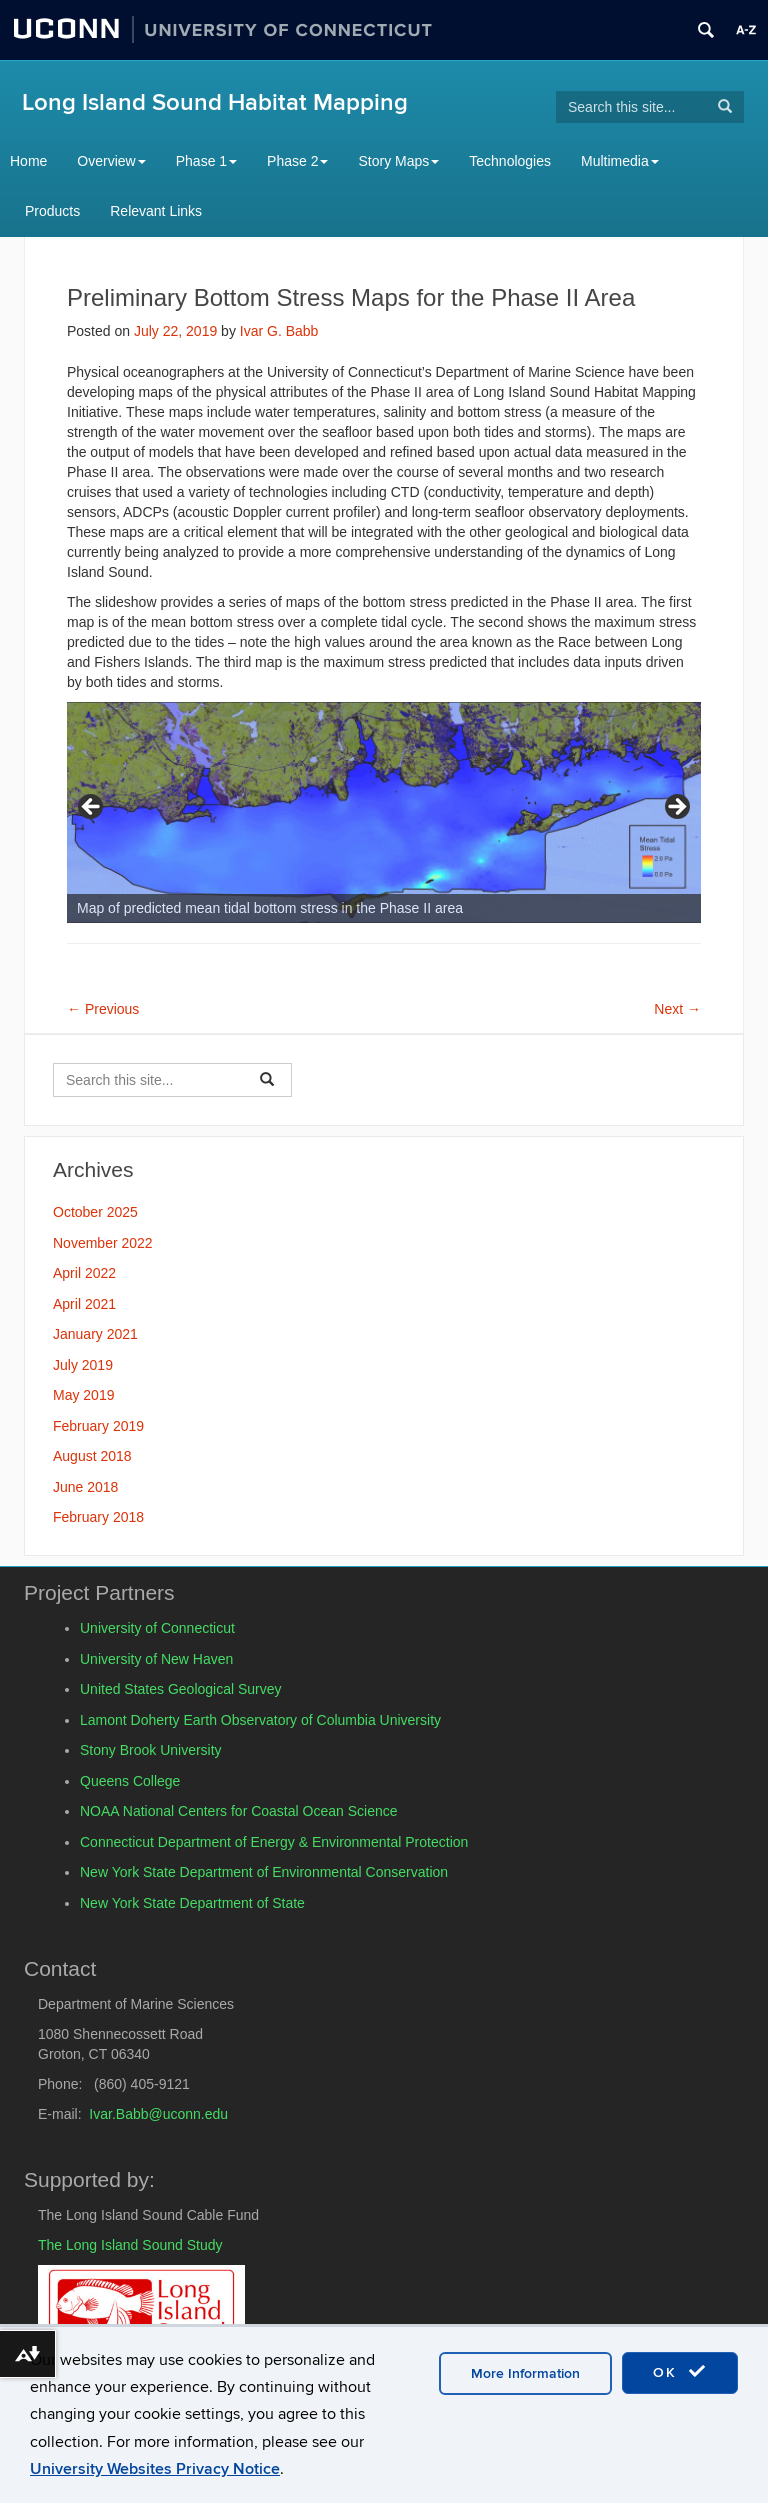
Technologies (510, 161)
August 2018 (92, 1456)
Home (28, 161)
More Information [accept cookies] (525, 2373)
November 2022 (103, 1243)
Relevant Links (156, 211)
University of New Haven (156, 1659)
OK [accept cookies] (680, 2372)
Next (677, 1009)
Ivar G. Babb (279, 331)
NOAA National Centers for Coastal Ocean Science (239, 1811)
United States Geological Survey (181, 1689)
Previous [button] (92, 808)
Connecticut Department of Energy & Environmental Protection (274, 1842)
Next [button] (676, 808)
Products (52, 211)
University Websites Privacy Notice (155, 2469)
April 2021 (84, 1304)
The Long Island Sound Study (130, 2245)
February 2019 (98, 1426)
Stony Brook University (151, 1750)
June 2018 (85, 1487)
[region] (384, 812)
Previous (103, 1009)
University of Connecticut (157, 1628)
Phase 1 (206, 161)
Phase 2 (297, 161)
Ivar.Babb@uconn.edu (158, 2114)
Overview (111, 161)
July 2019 (83, 1365)
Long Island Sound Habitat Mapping (215, 102)
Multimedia (620, 161)
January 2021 (95, 1334)
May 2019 (83, 1395)
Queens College (130, 1781)
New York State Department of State (192, 1903)
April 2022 (84, 1273)
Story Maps (398, 161)
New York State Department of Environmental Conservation (264, 1872)
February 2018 (98, 1517)
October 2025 (95, 1212)
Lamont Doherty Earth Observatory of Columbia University (260, 1720)
